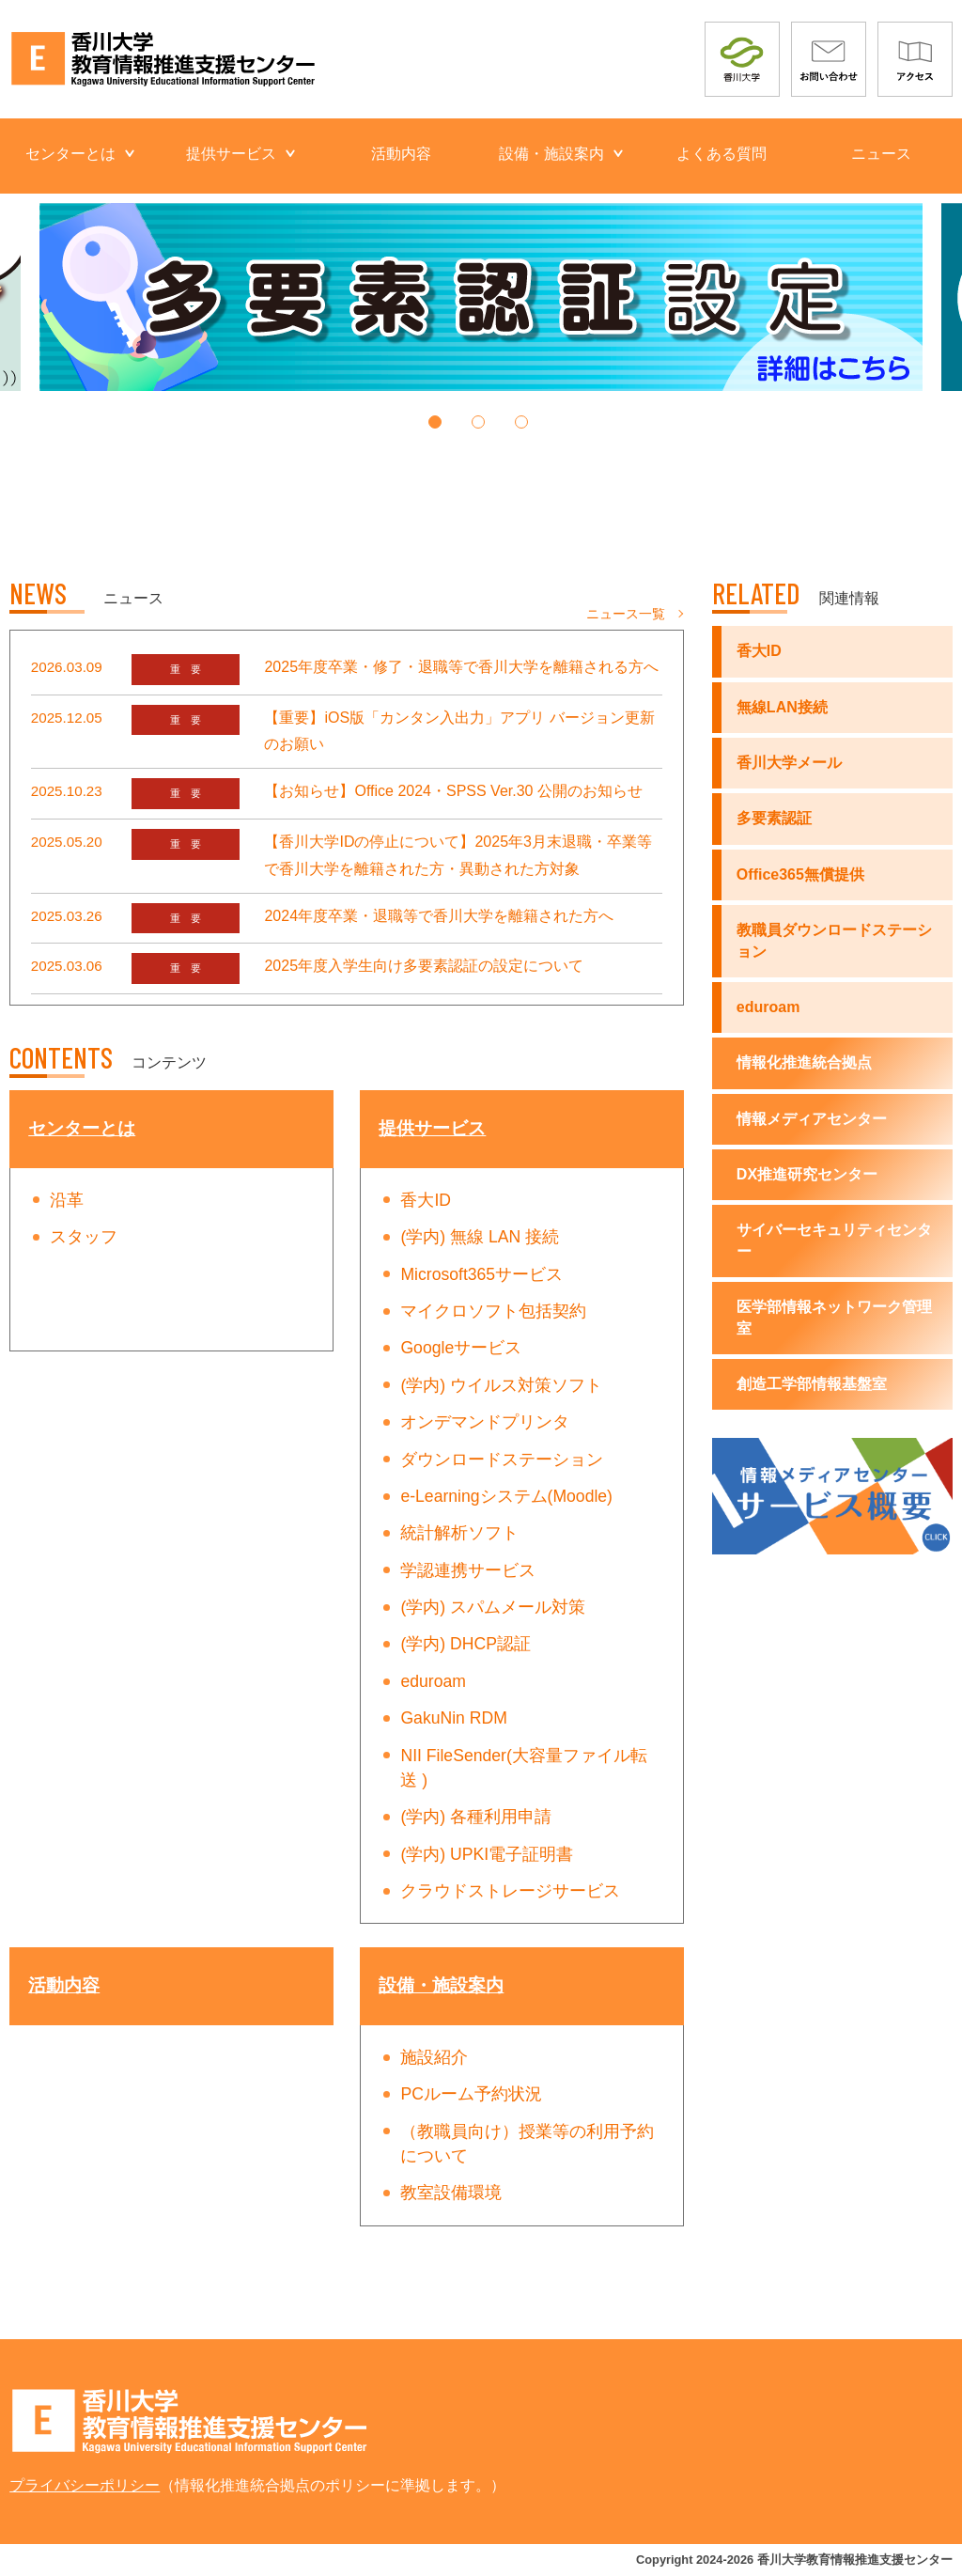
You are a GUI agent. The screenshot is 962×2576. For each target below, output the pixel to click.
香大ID (425, 1200)
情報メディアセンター (812, 1119)
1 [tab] (441, 429)
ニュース (881, 154)
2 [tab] (484, 429)
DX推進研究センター (807, 1174)
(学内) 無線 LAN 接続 (479, 1236)
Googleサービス (460, 1347)
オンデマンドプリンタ (484, 1422)
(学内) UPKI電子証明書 (486, 1854)
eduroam (432, 1681)
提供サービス (231, 154)
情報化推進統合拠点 (804, 1062)
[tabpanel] (481, 297)
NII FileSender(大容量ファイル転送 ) (523, 1767)
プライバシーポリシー (84, 2485)
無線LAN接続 (782, 707)
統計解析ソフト (459, 1532)
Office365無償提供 (800, 874)
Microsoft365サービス (481, 1274)
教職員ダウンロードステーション (834, 940)
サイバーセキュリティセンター (834, 1240)
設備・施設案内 (551, 154)
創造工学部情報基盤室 (812, 1384)
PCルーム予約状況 (470, 2093)
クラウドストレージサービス (510, 1890)
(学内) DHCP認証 (465, 1643)
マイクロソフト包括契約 (493, 1311)
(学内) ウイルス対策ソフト (501, 1385)
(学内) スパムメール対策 (492, 1607)
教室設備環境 (451, 2192)
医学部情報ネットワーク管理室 (834, 1317)
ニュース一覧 (625, 613)
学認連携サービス (467, 1570)
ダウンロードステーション (501, 1459)
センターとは (70, 154)
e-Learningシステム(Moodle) (506, 1496)
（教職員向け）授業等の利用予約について (527, 2143)
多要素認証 (774, 818)
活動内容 (401, 154)
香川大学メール (789, 763)
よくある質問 (721, 154)
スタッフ (83, 1236)
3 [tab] (527, 429)
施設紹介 (434, 2057)
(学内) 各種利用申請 (475, 1816)
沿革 (67, 1200)
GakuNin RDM (453, 1718)
